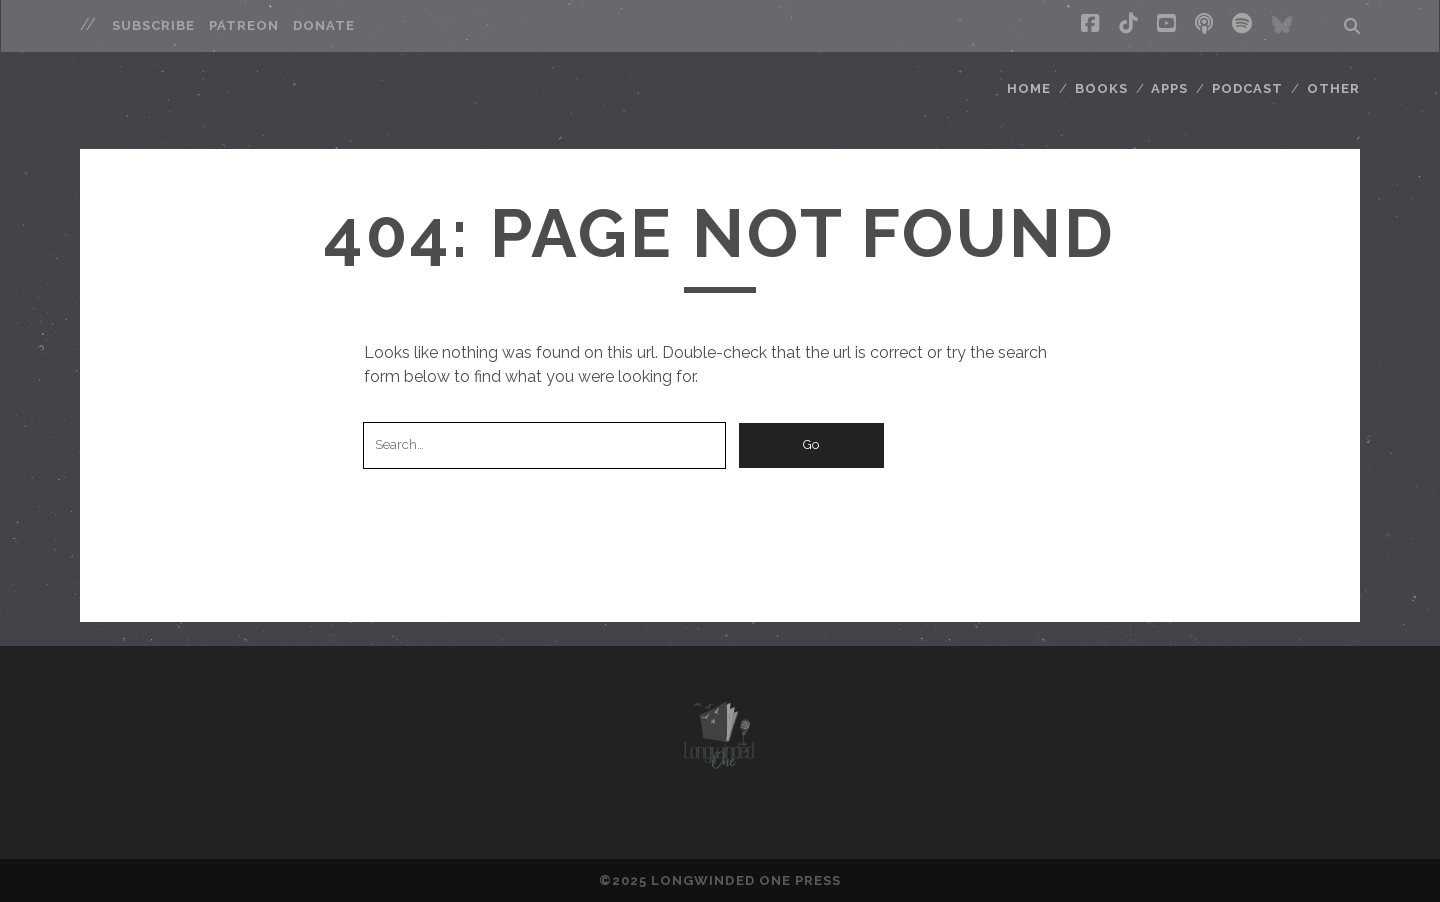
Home (1029, 88)
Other (1333, 88)
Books (1101, 88)
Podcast (1247, 88)
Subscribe (153, 25)
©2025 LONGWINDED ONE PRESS (720, 880)
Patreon (244, 25)
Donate (324, 25)
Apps (1169, 88)
